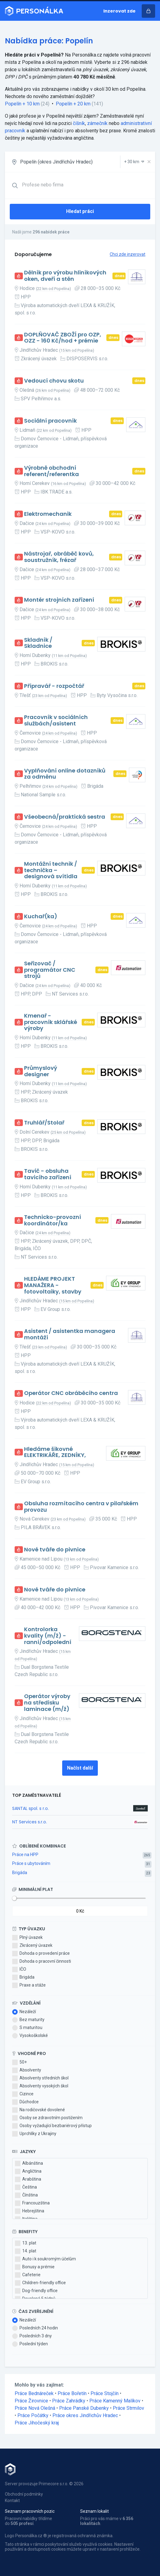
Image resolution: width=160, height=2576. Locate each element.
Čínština (26, 2195)
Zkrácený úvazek (32, 1945)
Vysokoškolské (30, 2035)
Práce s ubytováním (31, 1863)
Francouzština (32, 2203)
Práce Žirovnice (31, 2401)
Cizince (23, 2094)
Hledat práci (80, 211)
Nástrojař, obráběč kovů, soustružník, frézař (59, 557)
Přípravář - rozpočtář (54, 686)
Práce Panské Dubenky (84, 2408)
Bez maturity (28, 2020)
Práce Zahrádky (68, 2401)
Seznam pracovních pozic (30, 2511)
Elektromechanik (48, 514)
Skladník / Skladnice (38, 643)
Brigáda (19, 1872)
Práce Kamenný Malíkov (114, 2401)
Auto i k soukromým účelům (45, 2259)
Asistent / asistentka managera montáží (69, 1334)
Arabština (28, 2179)
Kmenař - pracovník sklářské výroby (50, 1022)
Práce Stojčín (105, 2393)
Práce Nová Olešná (35, 2408)
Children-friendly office (40, 2283)
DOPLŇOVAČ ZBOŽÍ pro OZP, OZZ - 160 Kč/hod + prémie (62, 338)
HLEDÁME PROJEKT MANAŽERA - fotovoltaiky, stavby (52, 1285)
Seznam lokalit (94, 2511)
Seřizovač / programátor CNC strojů (49, 969)
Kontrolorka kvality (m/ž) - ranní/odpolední (47, 1635)
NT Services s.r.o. (29, 1821)
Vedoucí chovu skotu (54, 381)
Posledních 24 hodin (35, 2328)
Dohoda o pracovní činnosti (41, 1961)
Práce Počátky (32, 2415)
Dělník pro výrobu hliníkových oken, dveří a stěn (65, 276)
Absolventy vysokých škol (40, 2086)
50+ (19, 2062)
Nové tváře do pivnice (54, 1550)
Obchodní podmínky (24, 2494)
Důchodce (25, 2102)
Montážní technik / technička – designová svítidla (50, 870)
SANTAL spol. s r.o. (30, 1808)
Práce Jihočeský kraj (37, 2423)
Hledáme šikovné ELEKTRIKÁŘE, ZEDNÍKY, (55, 1452)
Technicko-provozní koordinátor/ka (52, 1220)
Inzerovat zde (119, 11)
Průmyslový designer (40, 1071)
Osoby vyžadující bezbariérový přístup (52, 2126)
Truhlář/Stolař (44, 1123)
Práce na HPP (25, 1854)
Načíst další (80, 1768)
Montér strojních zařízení (59, 600)
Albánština (29, 2163)
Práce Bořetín (72, 2393)
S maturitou (27, 2028)
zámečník (97, 123)
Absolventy (26, 2070)
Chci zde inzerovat (127, 254)
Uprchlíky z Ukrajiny (34, 2134)
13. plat (25, 2243)
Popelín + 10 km (22, 104)
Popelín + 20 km (73, 104)
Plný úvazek (27, 1937)
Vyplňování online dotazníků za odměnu (64, 774)
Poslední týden (30, 2344)
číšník (79, 123)
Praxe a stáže (29, 1985)
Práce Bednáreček (34, 2393)
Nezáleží (24, 2012)
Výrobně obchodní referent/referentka (51, 471)
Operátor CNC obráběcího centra (71, 1393)
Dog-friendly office (36, 2291)
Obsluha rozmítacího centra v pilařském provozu (81, 1506)
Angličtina (28, 2171)
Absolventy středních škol (40, 2078)
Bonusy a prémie (35, 2267)
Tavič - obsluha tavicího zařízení (47, 1174)
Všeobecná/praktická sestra (64, 817)
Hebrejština (29, 2211)
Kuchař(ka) (40, 916)
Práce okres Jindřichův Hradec (85, 2415)
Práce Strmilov (128, 2408)
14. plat (25, 2251)
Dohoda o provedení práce (41, 1953)
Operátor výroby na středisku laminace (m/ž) (47, 1702)
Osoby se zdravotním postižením (47, 2118)
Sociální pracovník (50, 421)
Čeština (26, 2187)
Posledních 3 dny (32, 2336)
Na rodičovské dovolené (38, 2110)
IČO (19, 1969)
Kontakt (12, 2500)
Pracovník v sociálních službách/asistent (56, 720)
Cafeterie (28, 2275)
